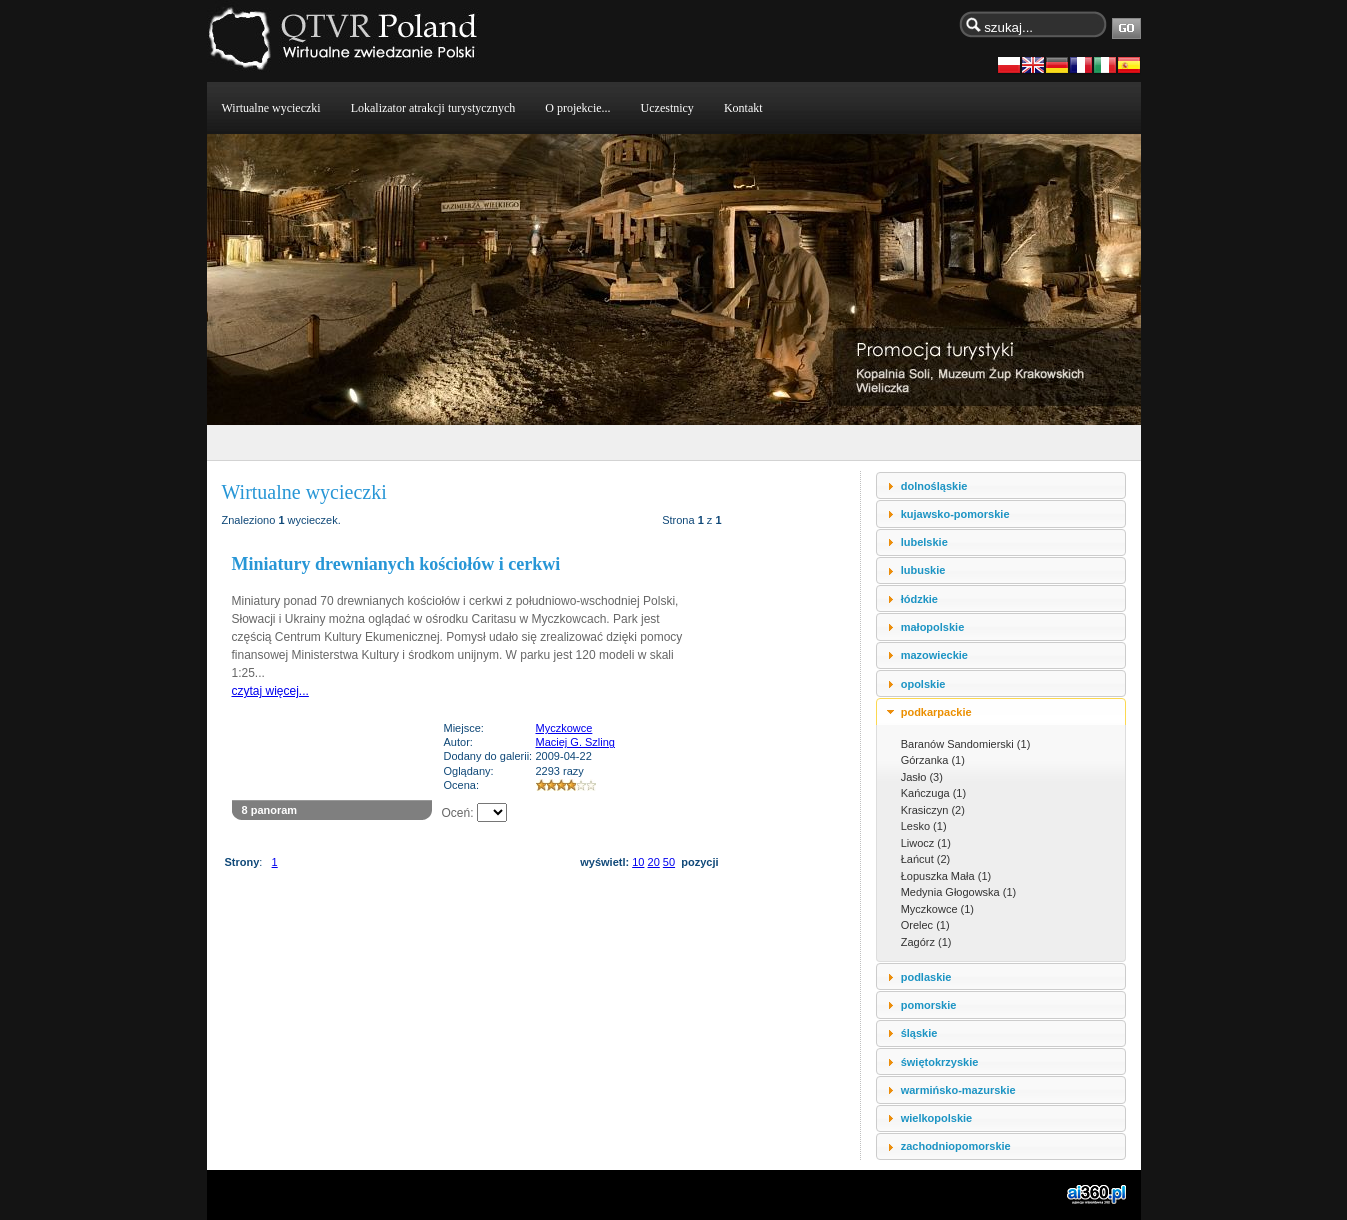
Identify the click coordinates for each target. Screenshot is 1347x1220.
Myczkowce (564, 728)
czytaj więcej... (270, 691)
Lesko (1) (924, 826)
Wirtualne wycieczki (271, 108)
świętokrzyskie (940, 1062)
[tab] (1001, 485)
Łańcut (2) (926, 859)
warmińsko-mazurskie (958, 1090)
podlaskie (926, 977)
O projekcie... (577, 108)
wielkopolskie (937, 1118)
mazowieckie (934, 655)
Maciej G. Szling (575, 742)
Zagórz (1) (926, 942)
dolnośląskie (934, 486)
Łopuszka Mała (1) (946, 876)
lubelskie (924, 542)
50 (669, 862)
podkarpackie (936, 712)
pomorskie (929, 1005)
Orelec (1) (925, 925)
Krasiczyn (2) (933, 810)
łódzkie (919, 599)
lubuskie (923, 570)
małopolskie (933, 627)
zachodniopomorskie (956, 1146)
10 (638, 862)
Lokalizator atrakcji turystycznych (433, 108)
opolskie (923, 684)
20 (654, 862)
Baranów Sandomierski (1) (966, 744)
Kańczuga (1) (933, 793)
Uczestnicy (667, 108)
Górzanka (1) (933, 760)
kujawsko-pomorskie (955, 514)
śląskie (919, 1033)
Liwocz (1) (926, 843)
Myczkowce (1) (937, 909)
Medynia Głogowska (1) (959, 892)
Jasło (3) (922, 777)
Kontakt (743, 108)
